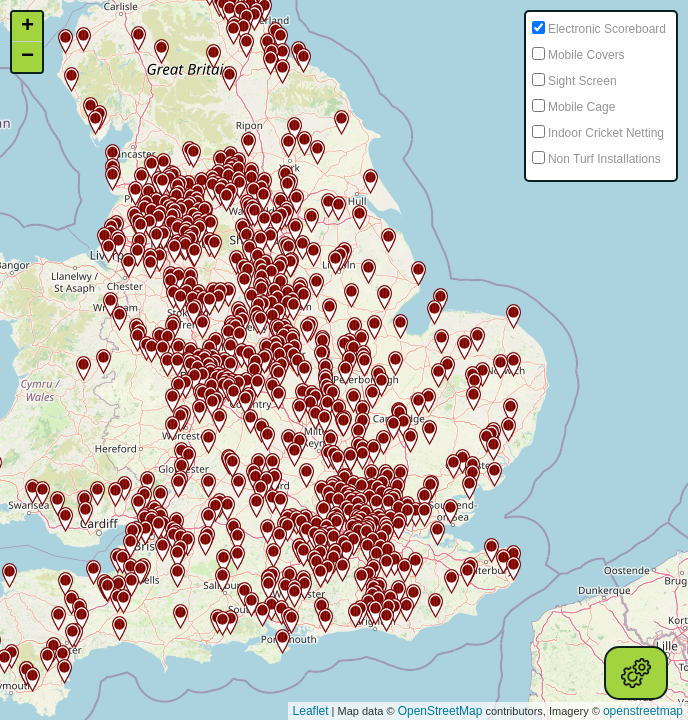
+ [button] (27, 27)
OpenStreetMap (440, 711)
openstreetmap (643, 711)
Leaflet (311, 711)
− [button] (27, 57)
